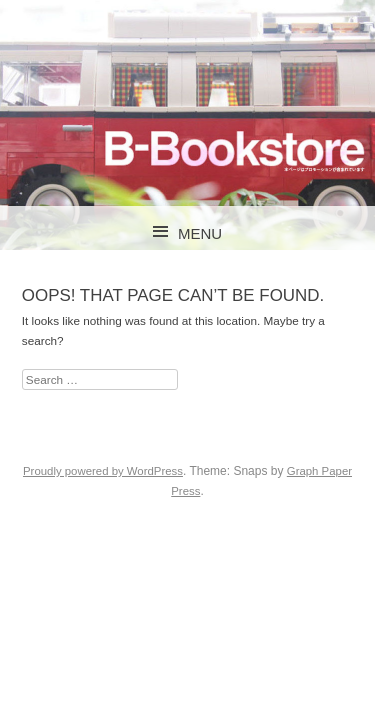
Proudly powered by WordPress (103, 471)
